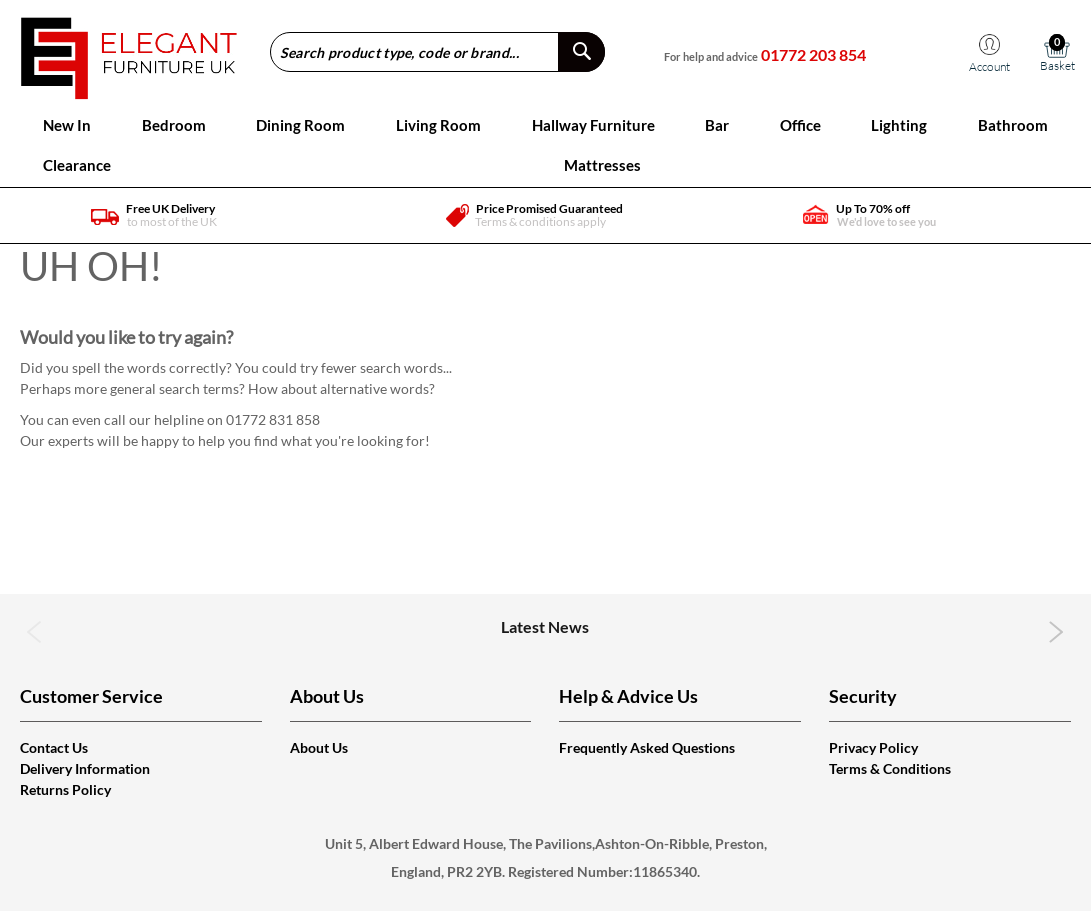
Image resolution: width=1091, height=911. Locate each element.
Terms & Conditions (890, 768)
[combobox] (437, 52)
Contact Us (54, 747)
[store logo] (128, 51)
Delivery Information (85, 768)
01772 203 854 (813, 54)
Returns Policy (65, 789)
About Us (319, 747)
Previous (34, 632)
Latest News (545, 626)
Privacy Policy (873, 747)
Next (1056, 632)
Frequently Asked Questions (647, 747)
